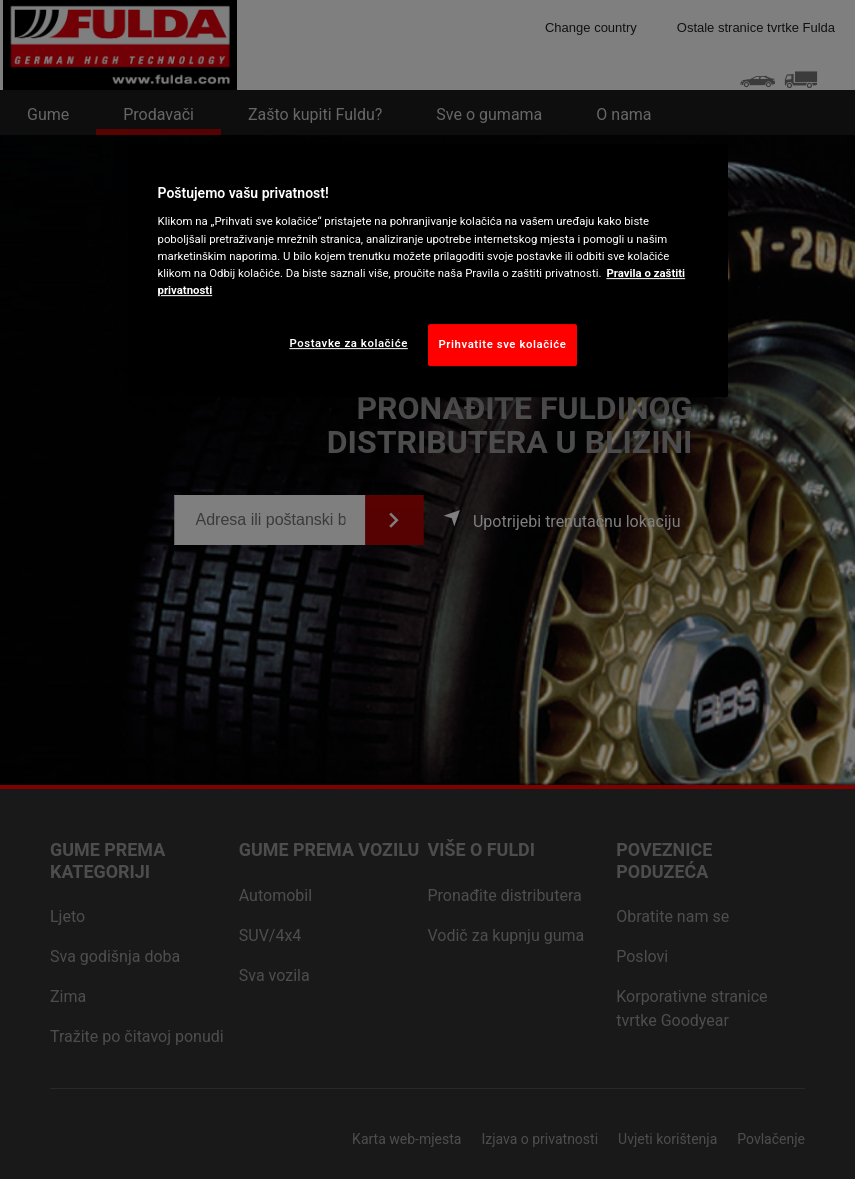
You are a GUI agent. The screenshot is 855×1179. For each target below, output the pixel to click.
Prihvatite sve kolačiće (503, 344)
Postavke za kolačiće (348, 343)
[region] (428, 270)
